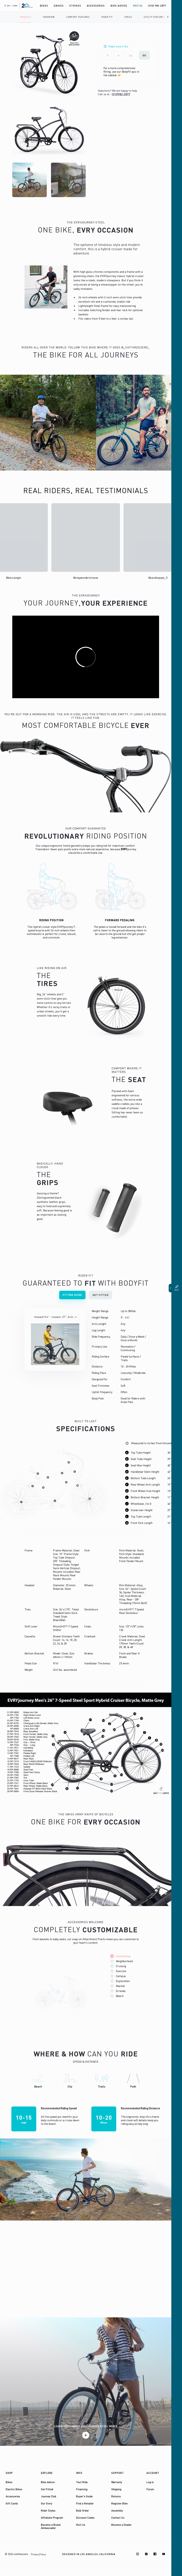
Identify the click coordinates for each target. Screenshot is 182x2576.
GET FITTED (101, 1294)
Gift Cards (12, 2503)
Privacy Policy (38, 2554)
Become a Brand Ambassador (50, 2526)
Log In (150, 2482)
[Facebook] (155, 2554)
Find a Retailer (85, 2503)
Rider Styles (48, 2510)
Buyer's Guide (84, 2496)
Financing (81, 2489)
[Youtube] (163, 2554)
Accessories (13, 2496)
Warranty (116, 2482)
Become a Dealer (121, 2524)
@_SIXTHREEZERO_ (135, 347)
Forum (150, 2489)
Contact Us (117, 2517)
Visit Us (80, 2524)
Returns (116, 2496)
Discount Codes (85, 2517)
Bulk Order (82, 2510)
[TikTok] (146, 2554)
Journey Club (48, 2496)
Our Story (46, 2503)
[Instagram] (137, 2554)
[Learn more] (85, 2435)
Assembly (117, 2510)
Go (144, 55)
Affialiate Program (52, 2517)
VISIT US (137, 5)
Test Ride (82, 2482)
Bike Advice (48, 2482)
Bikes (9, 2482)
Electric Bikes (14, 2489)
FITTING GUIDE (72, 1294)
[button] (170, 1288)
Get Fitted (47, 2489)
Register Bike (119, 2503)
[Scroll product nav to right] (167, 17)
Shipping (116, 2489)
